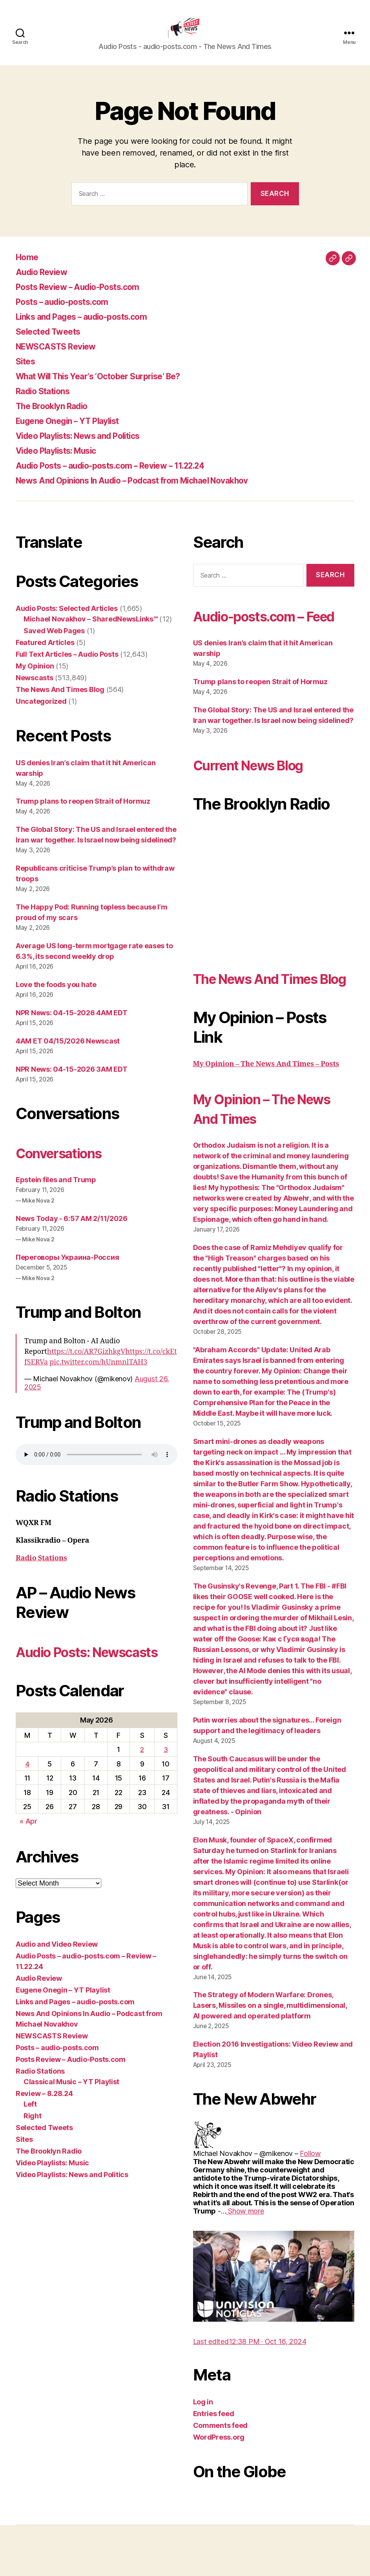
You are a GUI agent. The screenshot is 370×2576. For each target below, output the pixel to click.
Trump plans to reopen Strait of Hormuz (83, 813)
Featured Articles (45, 654)
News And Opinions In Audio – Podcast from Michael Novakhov (152, 492)
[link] (310, 2204)
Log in (203, 2453)
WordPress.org (219, 2488)
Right (33, 2147)
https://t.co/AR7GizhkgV (86, 1363)
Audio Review (45, 283)
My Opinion (35, 678)
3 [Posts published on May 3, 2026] (166, 1781)
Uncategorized (41, 713)
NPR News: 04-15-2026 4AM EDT (71, 1024)
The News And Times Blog (60, 701)
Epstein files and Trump (56, 1191)
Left (30, 2135)
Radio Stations (47, 402)
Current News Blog (260, 796)
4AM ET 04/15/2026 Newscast (68, 1053)
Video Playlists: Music (63, 462)
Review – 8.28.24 (44, 2125)
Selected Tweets (53, 343)
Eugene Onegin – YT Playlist (76, 432)
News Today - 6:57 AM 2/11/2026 (72, 1230)
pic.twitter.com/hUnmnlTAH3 (98, 1374)
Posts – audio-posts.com (70, 313)
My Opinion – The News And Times (253, 1159)
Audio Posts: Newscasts (60, 1673)
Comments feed (220, 2476)
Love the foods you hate (56, 996)
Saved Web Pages (54, 642)
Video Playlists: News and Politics (89, 447)
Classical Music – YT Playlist (71, 2113)
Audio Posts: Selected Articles (67, 620)
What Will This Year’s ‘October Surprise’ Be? (112, 387)
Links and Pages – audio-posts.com (93, 328)
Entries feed (213, 2464)
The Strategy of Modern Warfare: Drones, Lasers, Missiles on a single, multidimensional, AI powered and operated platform (270, 2056)
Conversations (67, 1164)
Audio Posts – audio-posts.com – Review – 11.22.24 (126, 477)
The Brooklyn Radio (58, 417)
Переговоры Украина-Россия (67, 1269)
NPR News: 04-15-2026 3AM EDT (71, 1081)
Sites (27, 373)
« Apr (28, 1852)
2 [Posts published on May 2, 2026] (142, 1781)
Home (29, 268)
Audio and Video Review (57, 1975)
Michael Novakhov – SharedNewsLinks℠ (91, 631)
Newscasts (34, 689)
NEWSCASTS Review (62, 358)
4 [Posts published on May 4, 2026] (27, 1795)
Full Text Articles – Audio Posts (67, 666)
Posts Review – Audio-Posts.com (88, 298)
